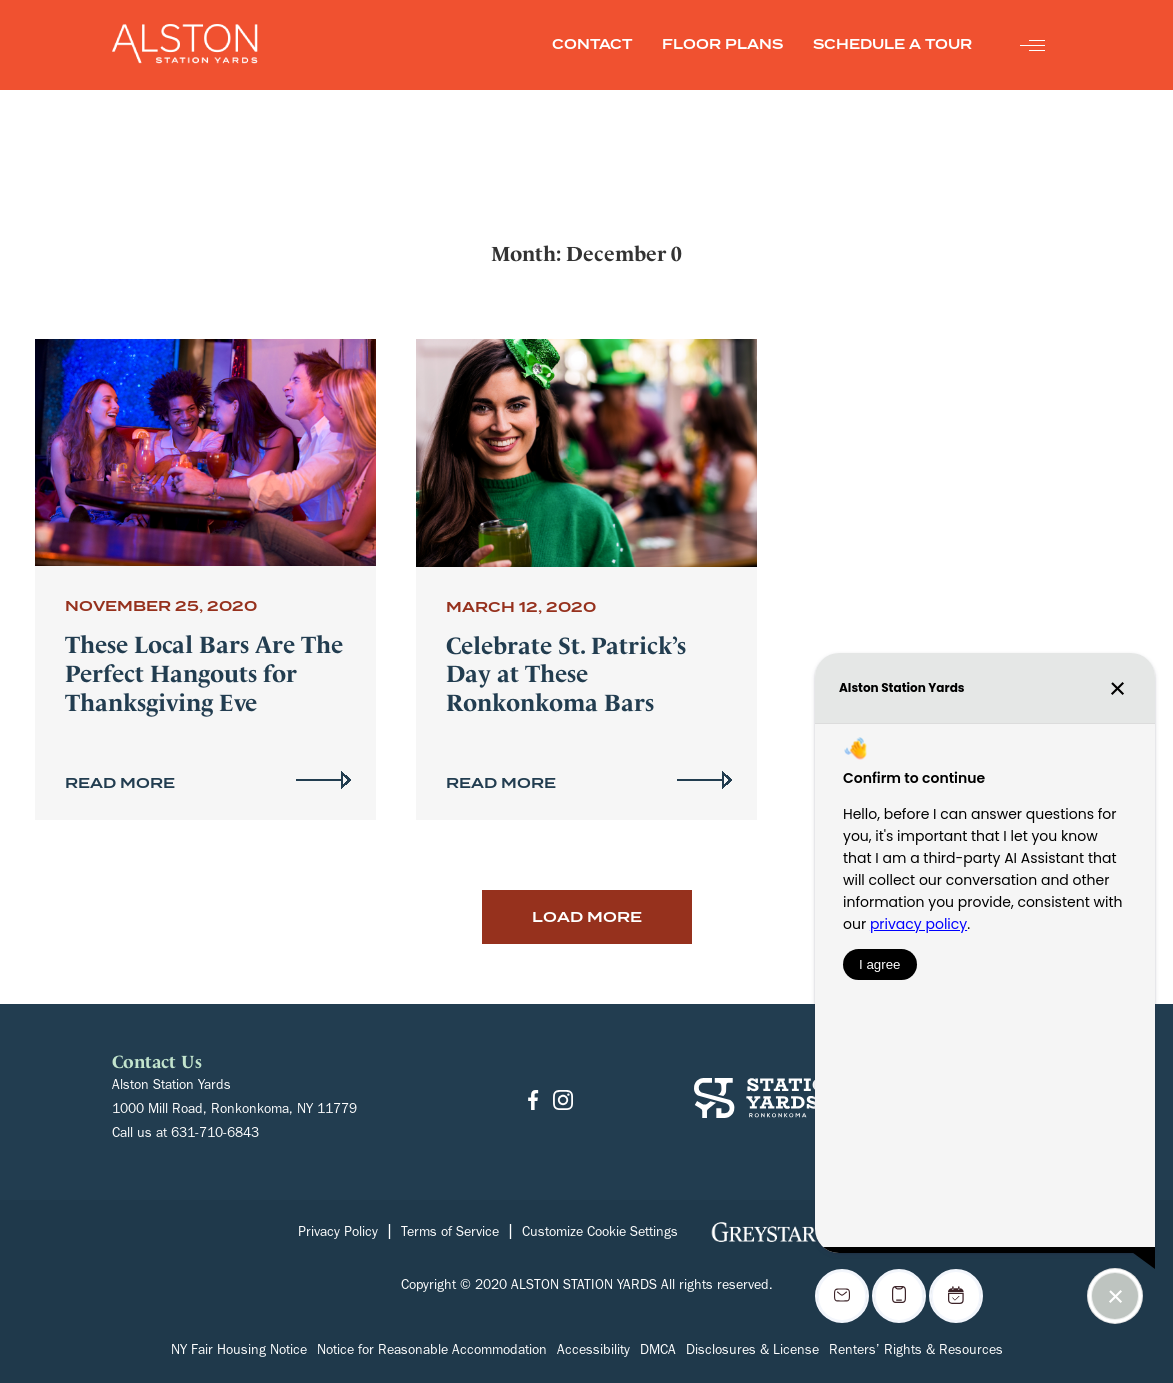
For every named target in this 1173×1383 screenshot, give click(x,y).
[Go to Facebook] (533, 1101)
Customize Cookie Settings (600, 1234)
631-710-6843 (215, 1135)
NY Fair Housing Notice (239, 1352)
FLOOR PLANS (722, 44)
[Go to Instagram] (563, 1101)
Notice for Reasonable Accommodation (432, 1352)
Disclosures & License (752, 1352)
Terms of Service (450, 1234)
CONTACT (592, 44)
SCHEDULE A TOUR (892, 44)
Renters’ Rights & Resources (916, 1352)
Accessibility (593, 1352)
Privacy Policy (338, 1234)
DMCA (658, 1352)
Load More (587, 917)
